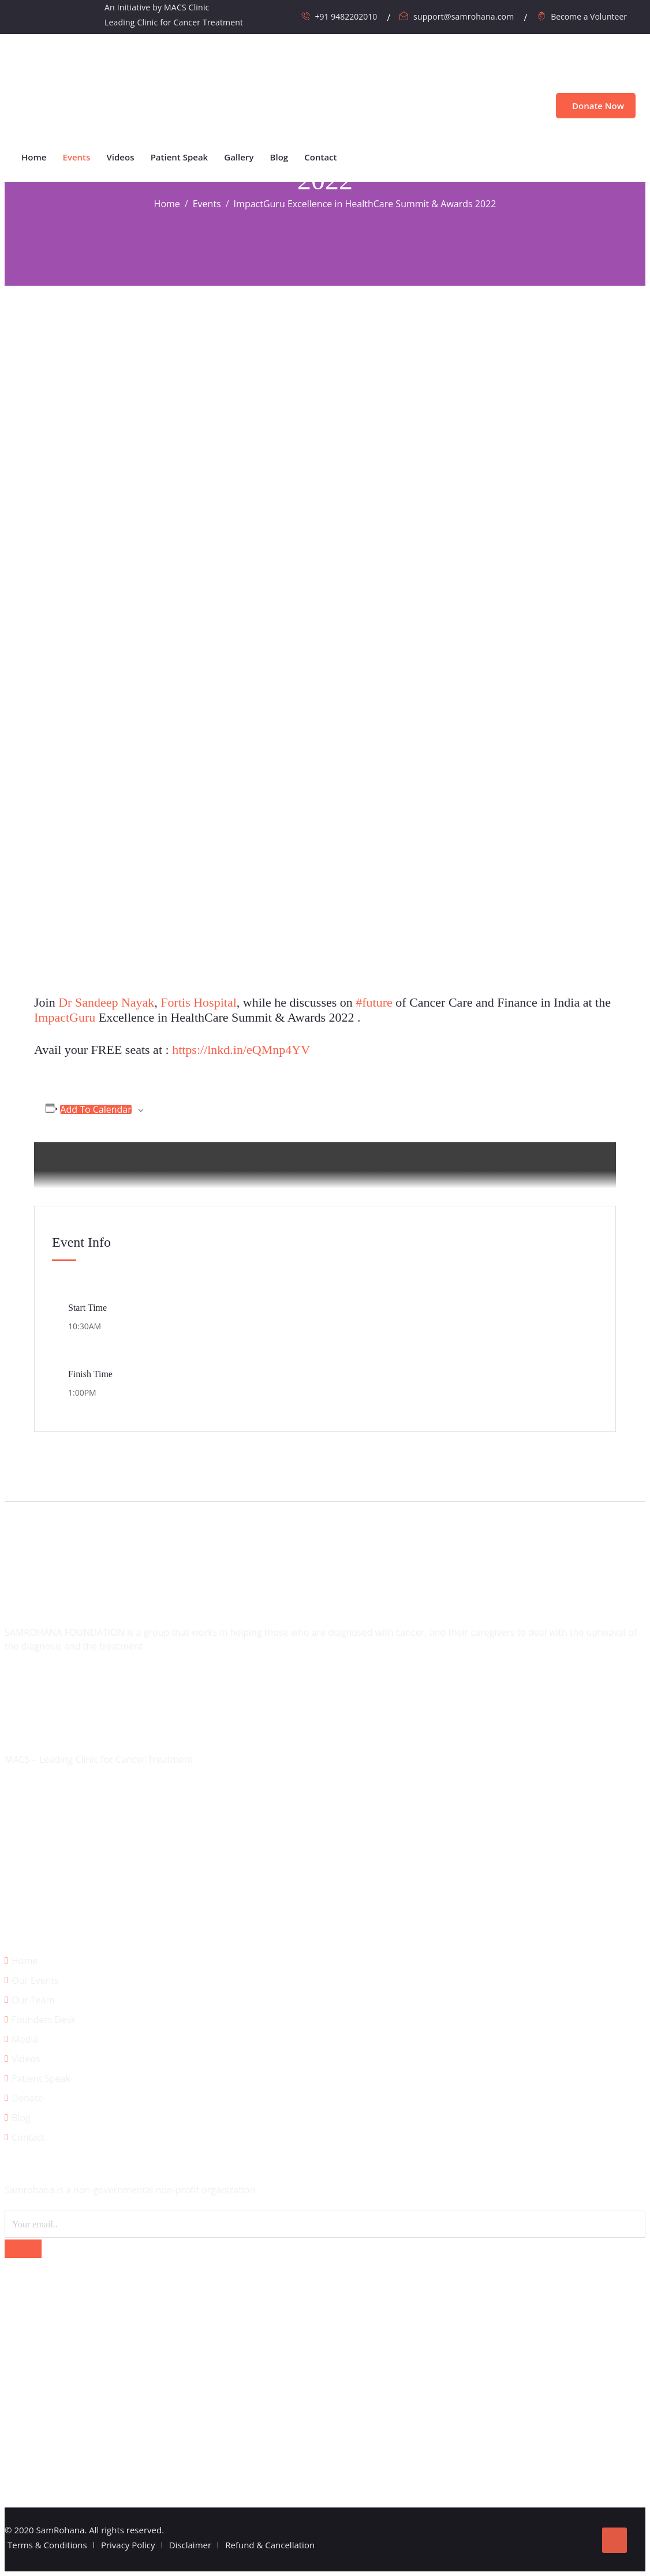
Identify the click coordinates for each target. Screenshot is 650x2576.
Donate (27, 2098)
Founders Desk (44, 2019)
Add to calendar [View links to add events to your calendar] (95, 1109)
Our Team (33, 2000)
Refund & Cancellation (270, 2545)
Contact (320, 157)
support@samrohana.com (463, 16)
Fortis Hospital (198, 1002)
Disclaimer (190, 2545)
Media (25, 2039)
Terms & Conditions (47, 2545)
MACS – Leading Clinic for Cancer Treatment (99, 1759)
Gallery (238, 157)
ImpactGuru (64, 1017)
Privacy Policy (128, 2545)
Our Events (35, 1980)
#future (374, 1002)
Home (33, 157)
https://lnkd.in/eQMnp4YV (241, 1049)
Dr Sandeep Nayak (106, 1002)
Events (77, 157)
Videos (121, 157)
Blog (279, 157)
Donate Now (595, 105)
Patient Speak (179, 157)
